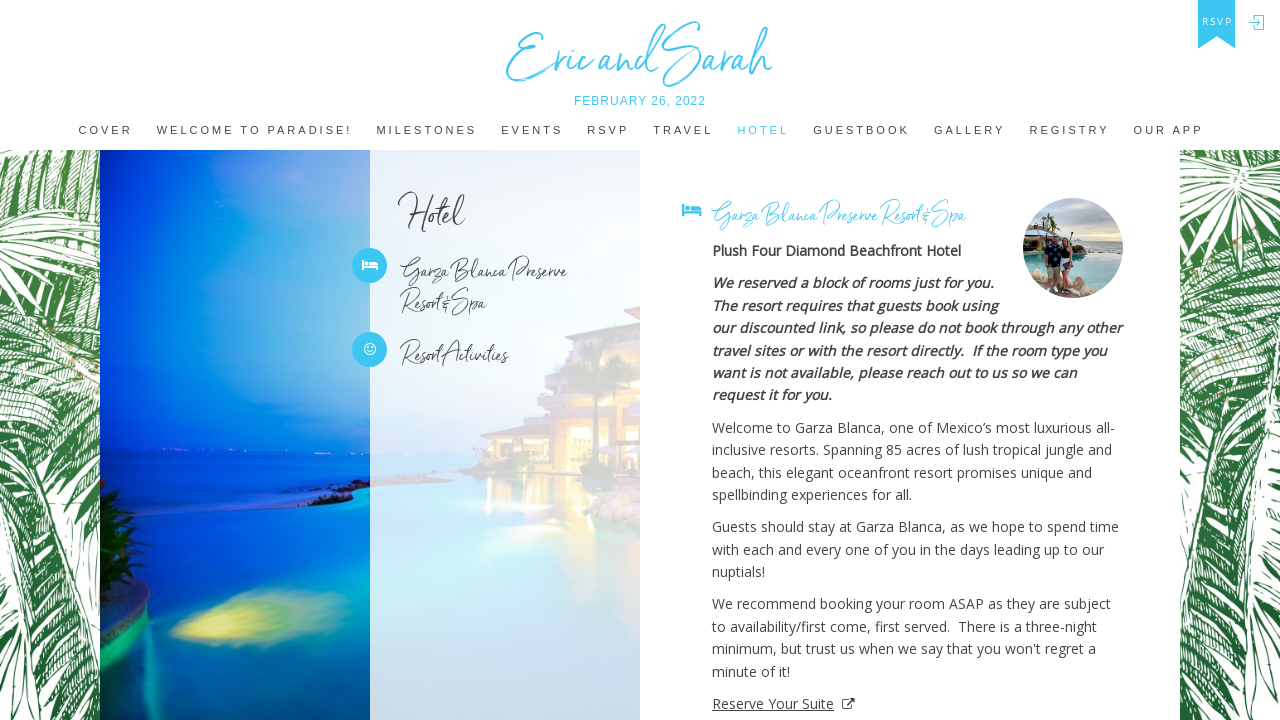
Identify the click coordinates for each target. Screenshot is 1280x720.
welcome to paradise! (255, 130)
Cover (105, 130)
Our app (1169, 130)
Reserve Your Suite (773, 703)
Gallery (970, 130)
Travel (683, 130)
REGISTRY (1070, 130)
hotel (763, 130)
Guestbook (861, 130)
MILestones (426, 130)
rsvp (1217, 22)
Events (532, 130)
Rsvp (608, 130)
